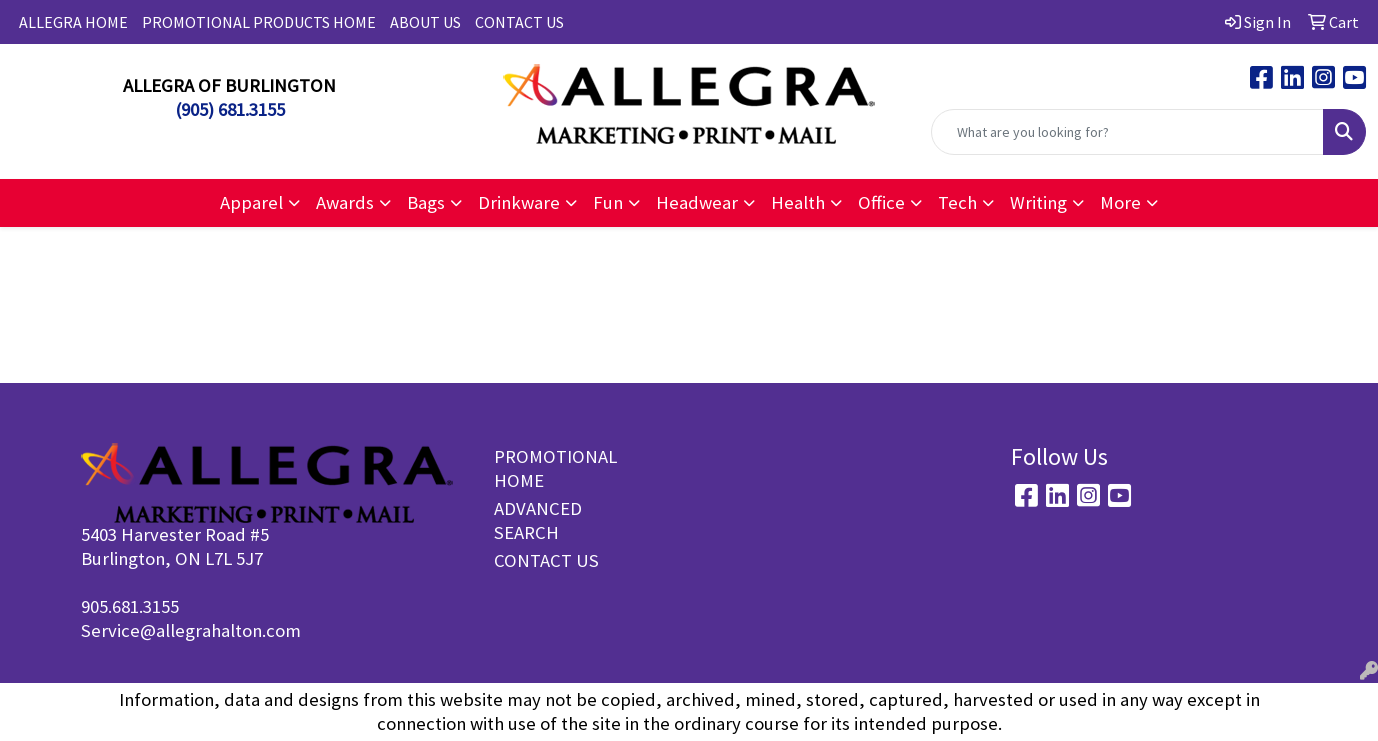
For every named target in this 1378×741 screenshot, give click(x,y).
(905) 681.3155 (230, 109)
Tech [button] (957, 202)
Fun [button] (608, 202)
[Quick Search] (1127, 132)
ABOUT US (425, 22)
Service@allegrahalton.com (191, 630)
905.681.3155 (130, 606)
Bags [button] (426, 202)
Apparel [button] (251, 202)
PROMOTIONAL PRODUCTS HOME (259, 22)
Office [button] (881, 202)
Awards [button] (345, 202)
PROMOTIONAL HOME (546, 468)
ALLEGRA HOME (73, 22)
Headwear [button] (697, 202)
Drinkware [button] (519, 202)
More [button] (1120, 202)
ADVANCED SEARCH (538, 520)
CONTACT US (519, 22)
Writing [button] (1038, 202)
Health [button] (798, 202)
